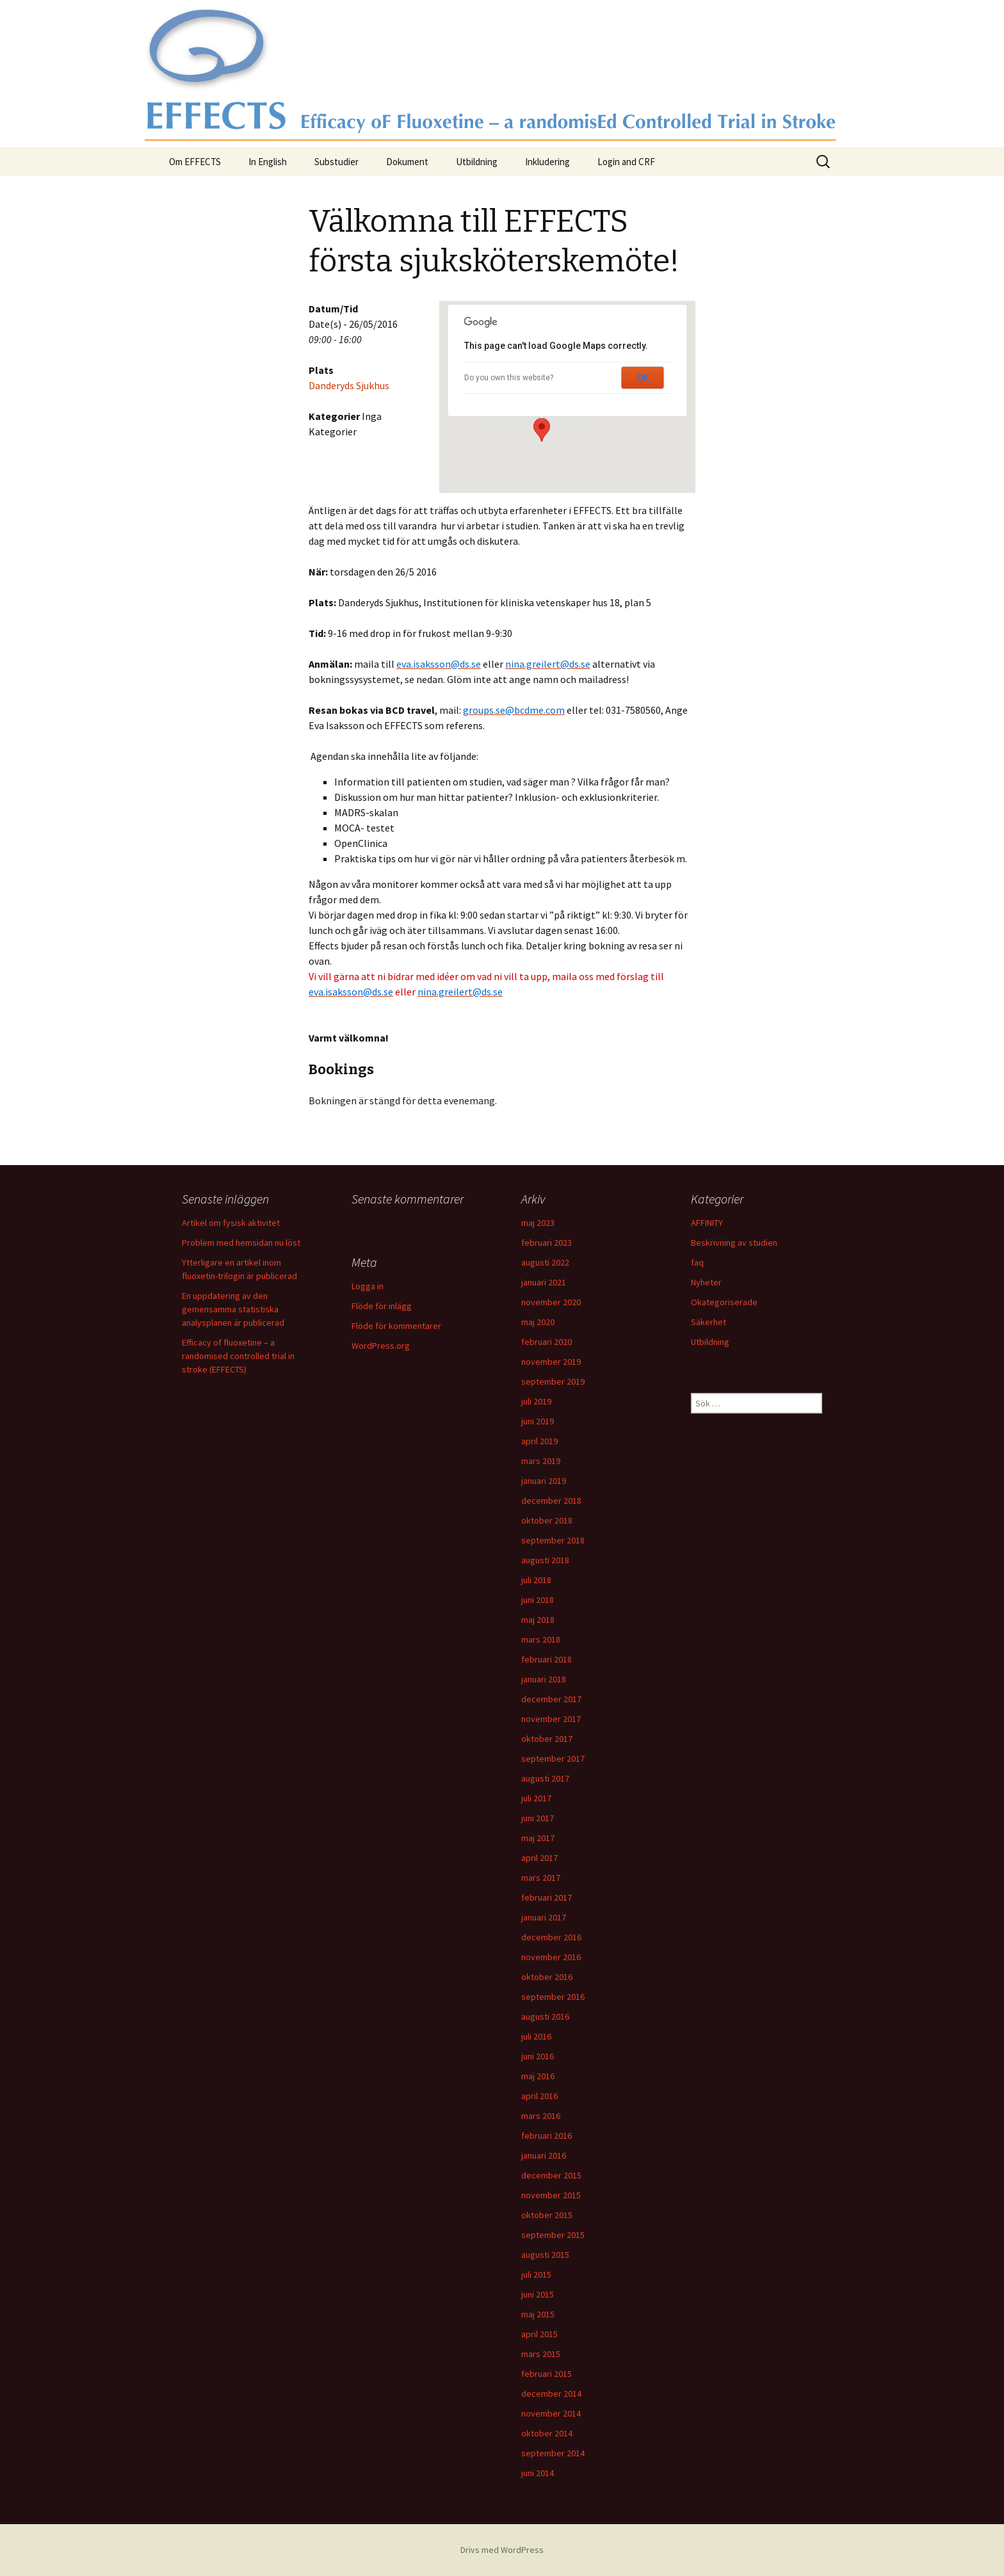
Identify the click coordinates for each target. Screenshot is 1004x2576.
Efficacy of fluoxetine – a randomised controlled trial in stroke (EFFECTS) (238, 1356)
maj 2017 (538, 1838)
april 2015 (539, 2334)
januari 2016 (543, 2155)
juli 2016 (536, 2036)
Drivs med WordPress (502, 2550)
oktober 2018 (546, 1520)
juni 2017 (537, 1818)
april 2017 (539, 1858)
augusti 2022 (545, 1262)
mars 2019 (540, 1461)
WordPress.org (381, 1345)
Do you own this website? (508, 377)
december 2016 (551, 1937)
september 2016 (553, 1996)
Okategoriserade (724, 1302)
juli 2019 (536, 1401)
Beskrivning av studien (734, 1242)
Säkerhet (708, 1322)
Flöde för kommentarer (396, 1326)
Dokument (407, 162)
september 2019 (553, 1381)
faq (697, 1262)
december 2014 (551, 2393)
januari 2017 (543, 1917)
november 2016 (551, 1957)
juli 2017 (536, 1798)
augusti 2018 (545, 1560)
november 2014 (551, 2413)
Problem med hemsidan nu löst (241, 1242)
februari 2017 (546, 1897)
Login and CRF (626, 162)
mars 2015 (540, 2354)
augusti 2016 (545, 2016)
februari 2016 (546, 2135)
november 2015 (551, 2195)
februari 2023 (546, 1242)
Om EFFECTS (195, 162)
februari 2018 (546, 1659)
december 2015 (551, 2175)
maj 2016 (538, 2076)
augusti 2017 (545, 1778)
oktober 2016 (546, 1977)
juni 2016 (537, 2056)
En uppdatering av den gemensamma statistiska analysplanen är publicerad (233, 1309)
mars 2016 (540, 2115)
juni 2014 (537, 2473)
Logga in (368, 1286)
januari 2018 (543, 1679)
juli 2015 (536, 2274)
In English (267, 162)
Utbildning (477, 162)
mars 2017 (540, 1877)
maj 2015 (538, 2314)
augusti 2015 (545, 2254)
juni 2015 (537, 2294)
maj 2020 (538, 1322)
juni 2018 (537, 1600)
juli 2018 (536, 1580)
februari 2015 (546, 2373)
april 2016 (539, 2096)
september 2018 (553, 1540)
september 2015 (553, 2235)
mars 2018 (540, 1639)
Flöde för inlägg (382, 1306)
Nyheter (706, 1282)
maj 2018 (538, 1619)
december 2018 (551, 1500)
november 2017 (551, 1719)
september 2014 (553, 2453)
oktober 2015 (546, 2215)
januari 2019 (543, 1480)
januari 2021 (543, 1282)
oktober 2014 (546, 2433)
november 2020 (551, 1302)
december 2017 (551, 1699)
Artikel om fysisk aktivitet (231, 1222)
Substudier (336, 162)
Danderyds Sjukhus (349, 385)
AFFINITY (707, 1222)
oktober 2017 (546, 1738)
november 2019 (551, 1361)
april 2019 (539, 1441)
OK (643, 378)
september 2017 (553, 1758)
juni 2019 (537, 1421)
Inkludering (547, 162)
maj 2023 (538, 1222)
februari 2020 (546, 1342)
